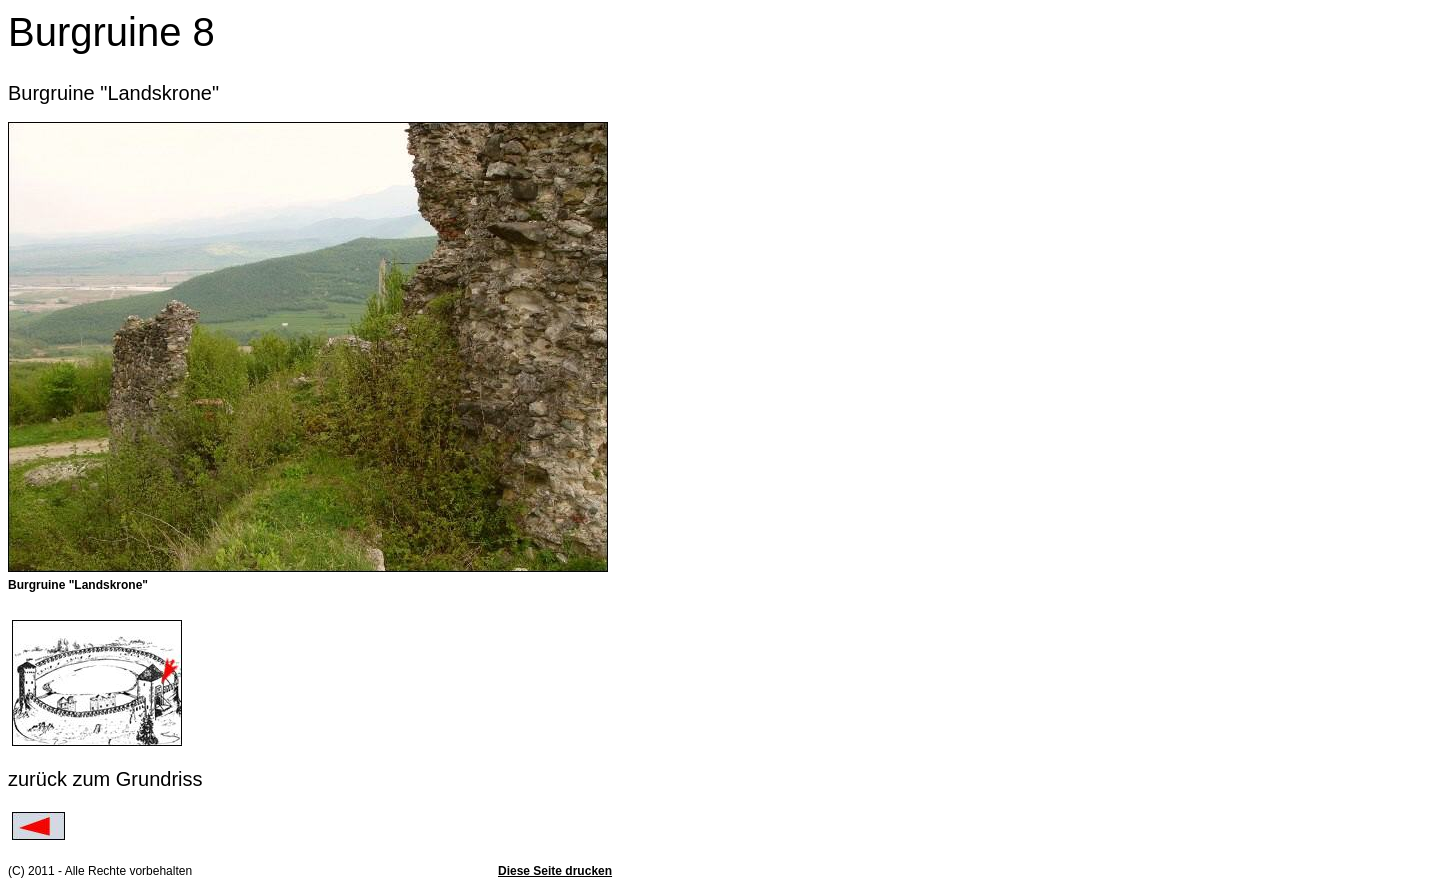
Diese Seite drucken (555, 871)
